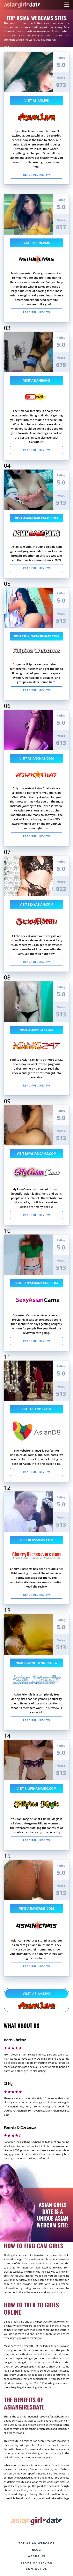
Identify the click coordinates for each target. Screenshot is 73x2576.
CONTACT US (36, 2569)
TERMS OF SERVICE (36, 2562)
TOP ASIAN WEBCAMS (36, 2543)
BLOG (36, 2549)
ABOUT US (36, 2556)
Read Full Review (36, 174)
